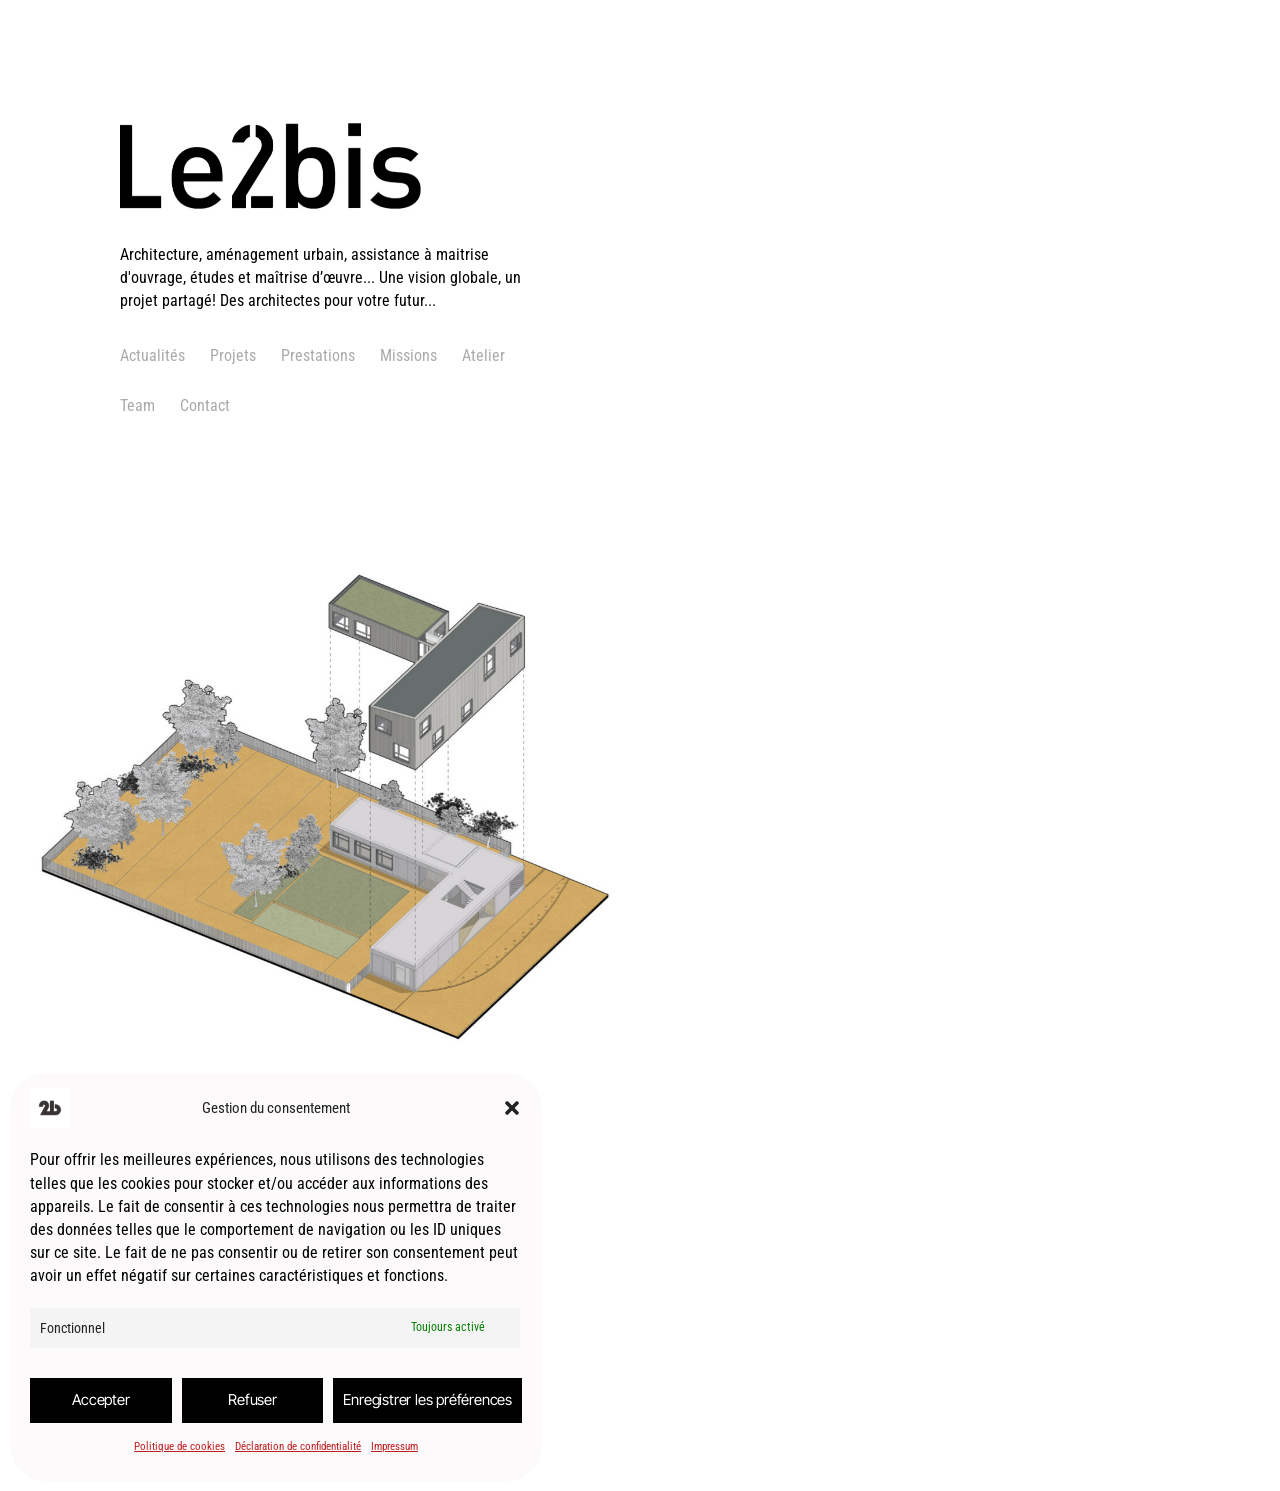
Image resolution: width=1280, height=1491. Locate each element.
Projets (233, 355)
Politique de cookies (179, 1446)
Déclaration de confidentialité (298, 1446)
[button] (512, 1108)
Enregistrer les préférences (427, 1399)
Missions (408, 355)
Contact (205, 405)
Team (137, 405)
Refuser (252, 1399)
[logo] (335, 230)
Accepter (100, 1399)
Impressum (394, 1446)
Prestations (318, 355)
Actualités (152, 355)
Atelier (483, 355)
